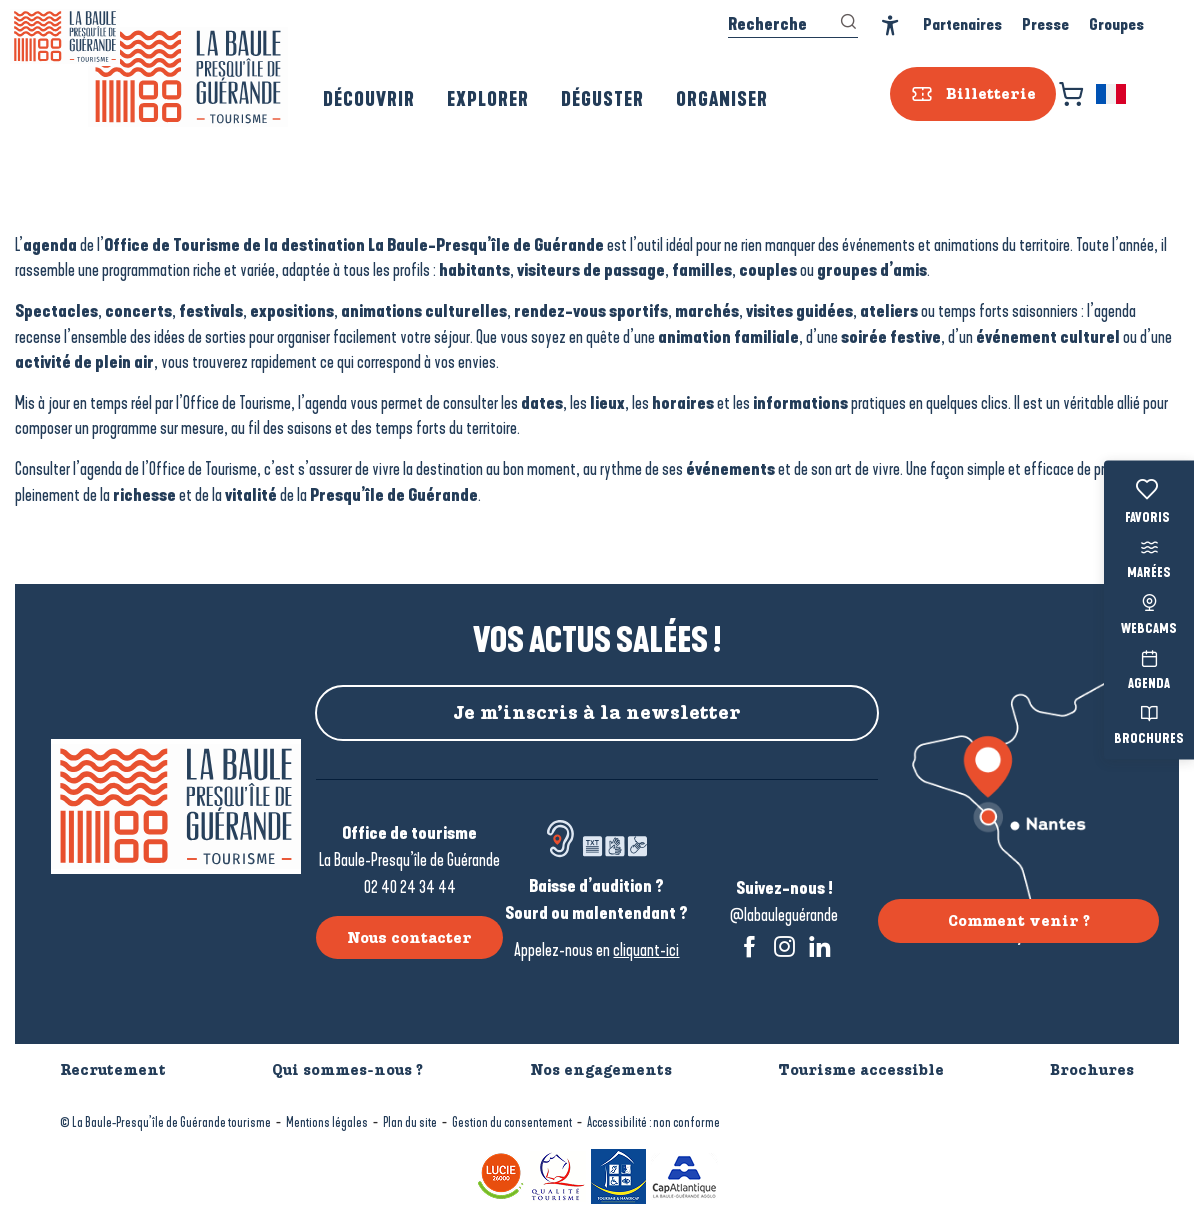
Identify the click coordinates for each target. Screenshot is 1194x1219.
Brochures (1149, 723)
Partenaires (962, 24)
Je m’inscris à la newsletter (597, 713)
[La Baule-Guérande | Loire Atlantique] (65, 36)
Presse (1045, 24)
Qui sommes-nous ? (347, 1070)
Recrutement (113, 1070)
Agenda (1149, 667)
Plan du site (410, 1122)
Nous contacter (409, 938)
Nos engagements (601, 1070)
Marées (1149, 556)
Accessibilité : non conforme (653, 1122)
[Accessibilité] (890, 25)
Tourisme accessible (861, 1070)
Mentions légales (327, 1122)
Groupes (1116, 24)
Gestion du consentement (512, 1122)
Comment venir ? (1019, 921)
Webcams (1149, 612)
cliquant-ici (646, 950)
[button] (1112, 94)
